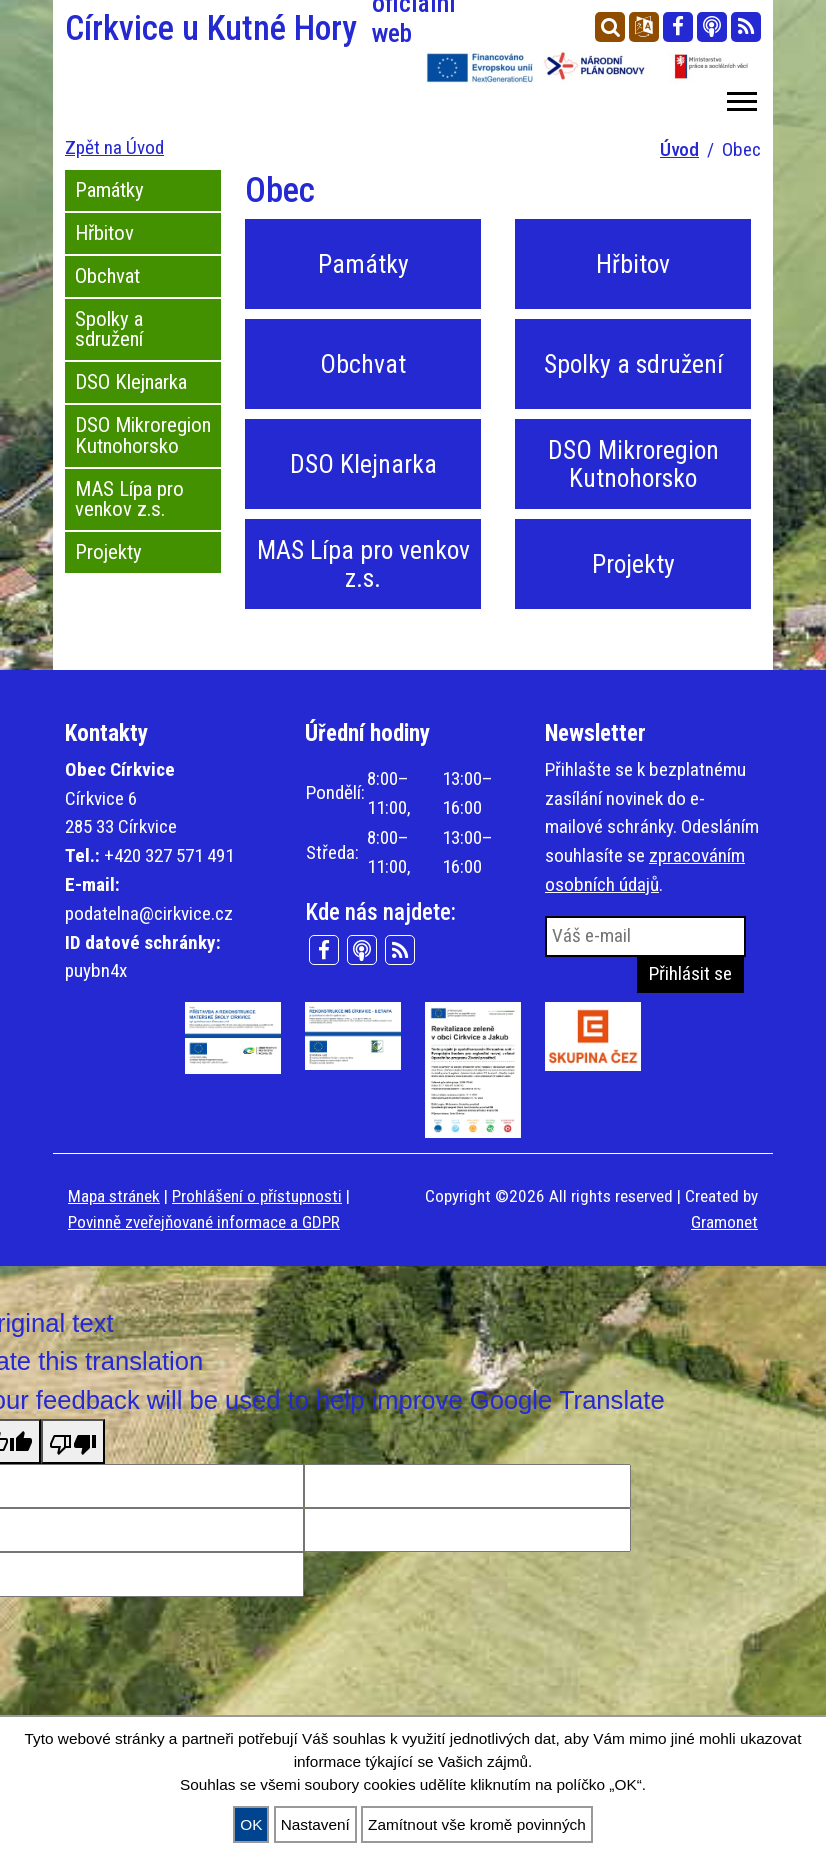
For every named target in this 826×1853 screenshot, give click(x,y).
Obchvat (107, 276)
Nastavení (315, 1824)
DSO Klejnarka (131, 382)
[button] (740, 97)
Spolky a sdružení (109, 329)
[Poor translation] (73, 1441)
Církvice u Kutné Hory (233, 28)
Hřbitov (104, 233)
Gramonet (724, 1222)
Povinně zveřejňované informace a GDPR (204, 1222)
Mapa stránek (114, 1196)
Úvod (679, 149)
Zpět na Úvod (114, 147)
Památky (109, 190)
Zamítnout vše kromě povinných (477, 1824)
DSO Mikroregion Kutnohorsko (143, 435)
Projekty (108, 552)
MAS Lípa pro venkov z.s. (129, 499)
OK (251, 1824)
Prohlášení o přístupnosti (257, 1196)
